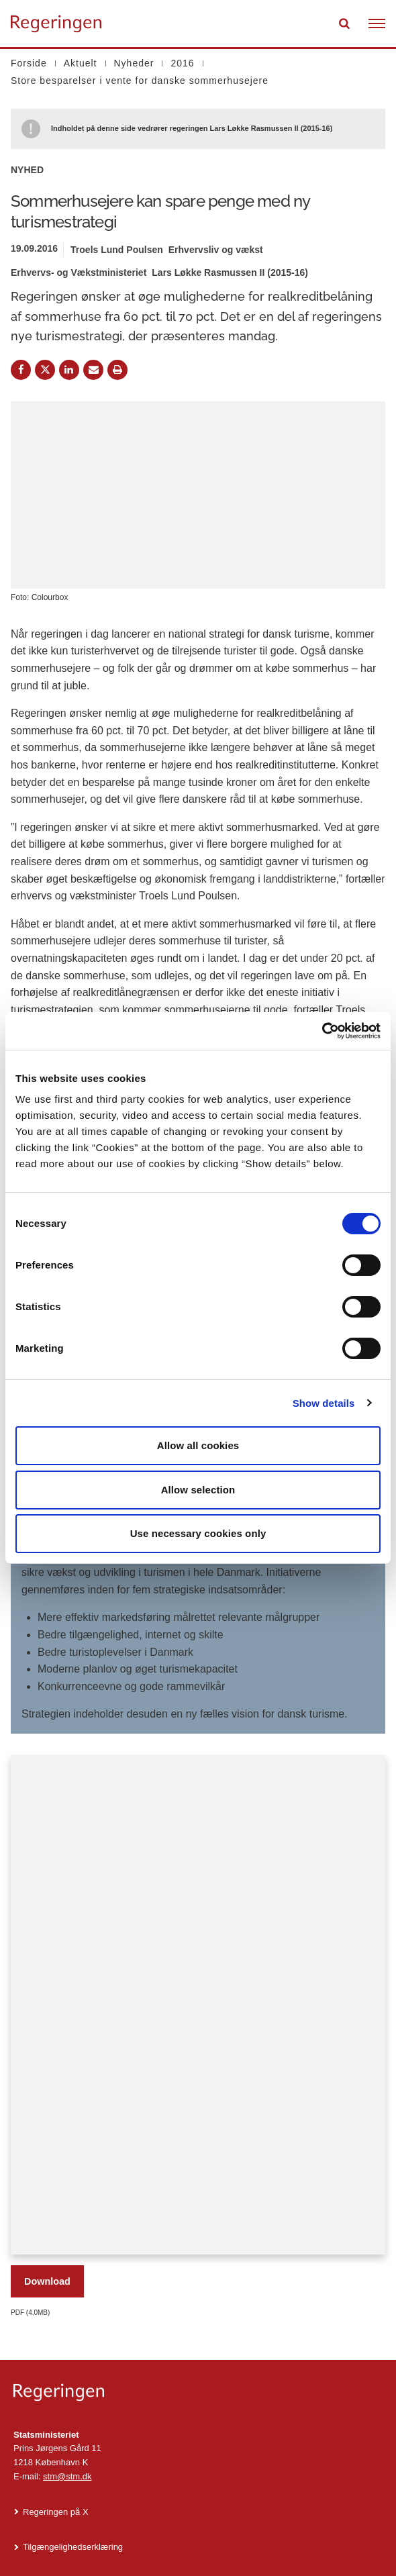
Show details (324, 1403)
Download (47, 2281)
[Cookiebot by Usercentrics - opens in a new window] (322, 1031)
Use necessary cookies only (198, 1533)
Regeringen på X (56, 2512)
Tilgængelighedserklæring (73, 2547)
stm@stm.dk (67, 2476)
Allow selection (198, 1489)
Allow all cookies (198, 1445)
